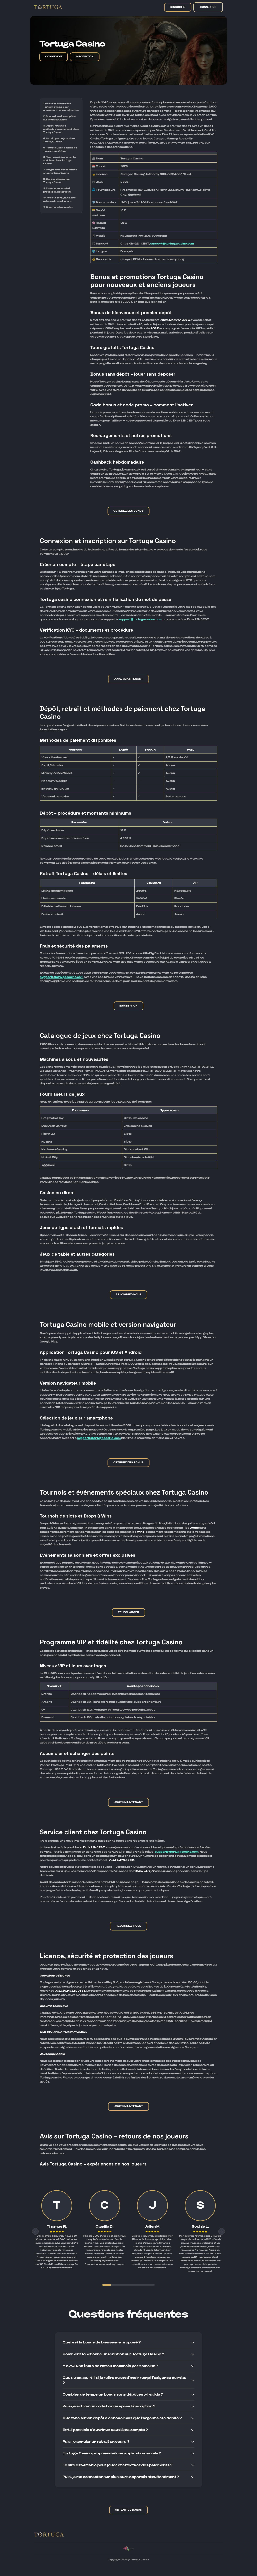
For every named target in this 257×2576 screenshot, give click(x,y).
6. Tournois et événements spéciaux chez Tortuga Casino (59, 160)
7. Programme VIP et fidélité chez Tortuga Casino (60, 171)
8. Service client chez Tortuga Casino (56, 181)
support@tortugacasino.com (172, 243)
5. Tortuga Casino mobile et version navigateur (60, 149)
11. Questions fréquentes (58, 207)
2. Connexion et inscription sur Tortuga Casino (59, 118)
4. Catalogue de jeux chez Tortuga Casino (59, 140)
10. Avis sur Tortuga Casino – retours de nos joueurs (60, 199)
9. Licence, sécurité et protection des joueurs (57, 190)
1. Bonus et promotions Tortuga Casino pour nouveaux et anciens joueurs (61, 106)
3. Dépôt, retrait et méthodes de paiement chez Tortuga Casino (61, 129)
